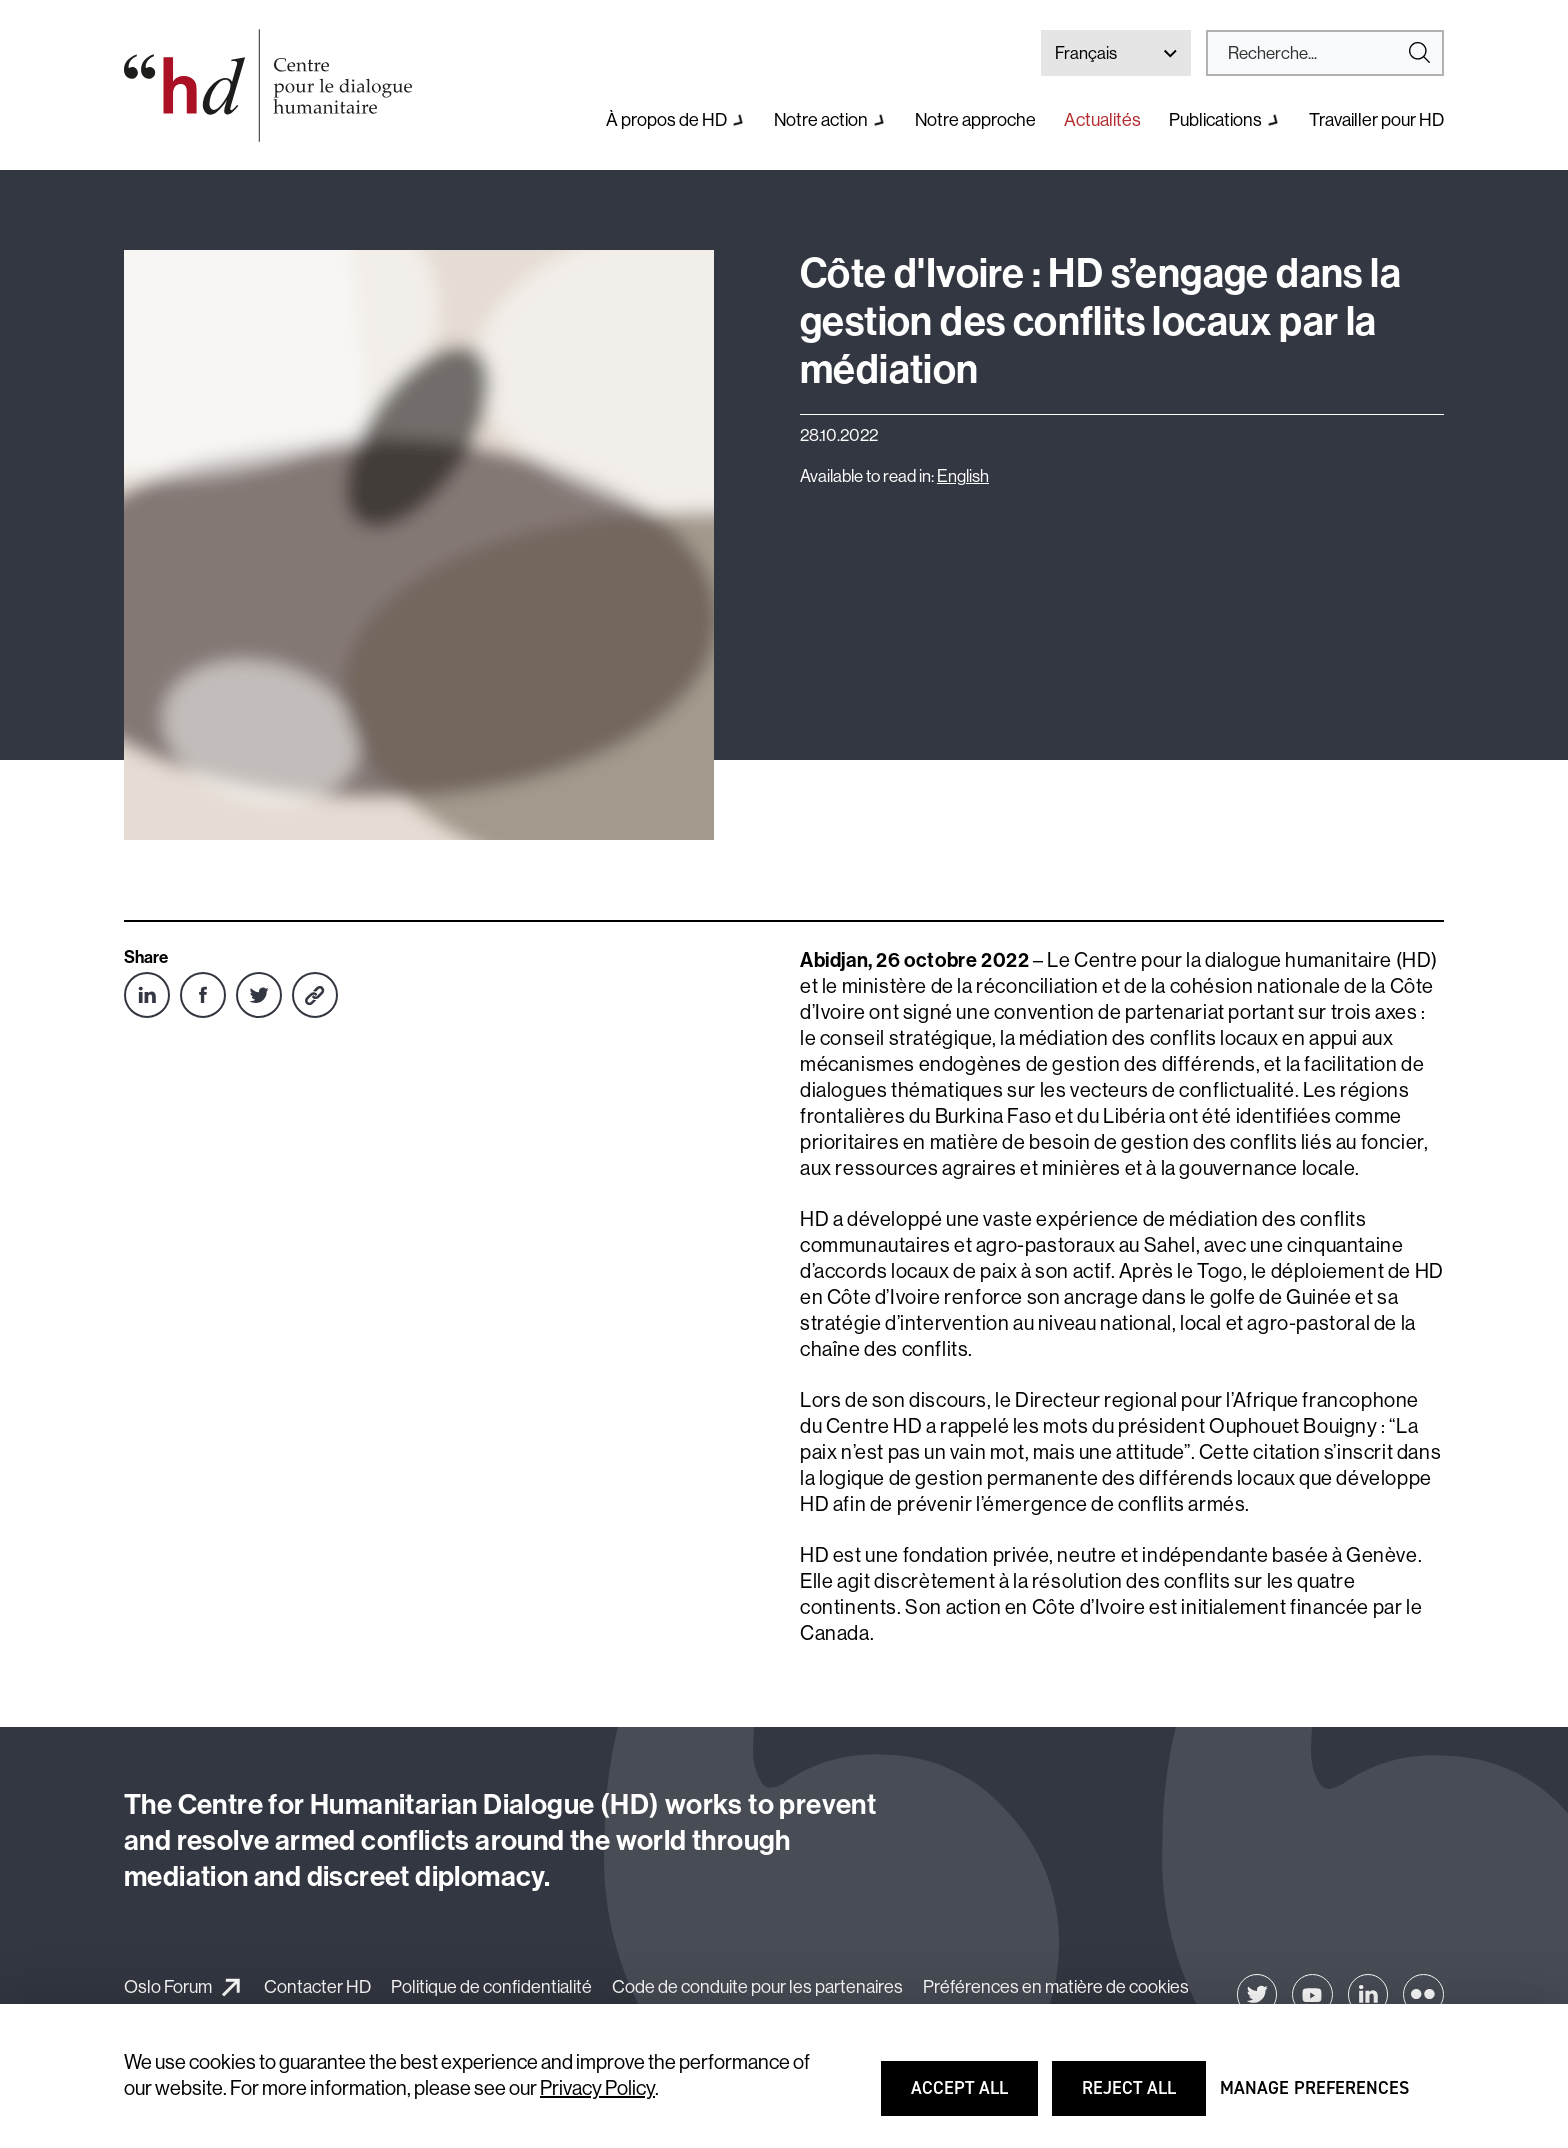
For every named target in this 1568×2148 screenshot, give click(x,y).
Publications (1215, 120)
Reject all (1143, 2097)
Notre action (821, 120)
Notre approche (975, 120)
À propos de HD (666, 120)
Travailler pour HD (1376, 120)
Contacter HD (317, 1987)
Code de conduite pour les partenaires (757, 1987)
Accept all (972, 2097)
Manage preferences (1314, 2097)
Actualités (1102, 120)
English (963, 476)
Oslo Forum (168, 1987)
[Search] (1317, 53)
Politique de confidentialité (491, 1987)
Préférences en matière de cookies (1056, 1987)
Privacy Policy (597, 2088)
